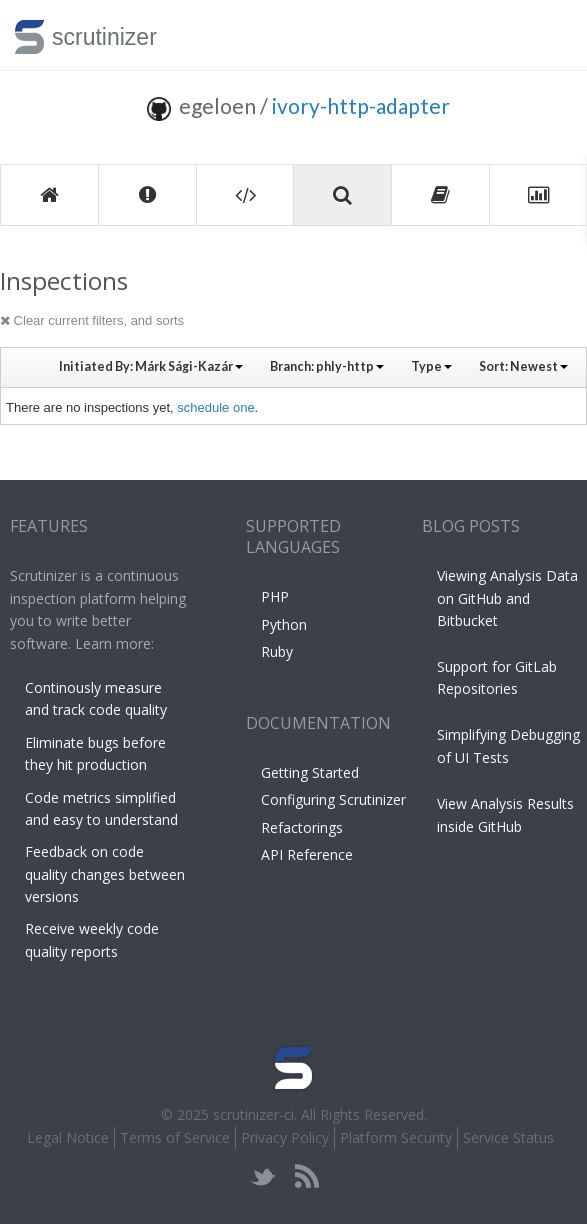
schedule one (215, 407)
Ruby (277, 651)
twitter (263, 1176)
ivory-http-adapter (361, 105)
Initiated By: (151, 366)
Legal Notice (68, 1137)
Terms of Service (175, 1137)
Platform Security (396, 1137)
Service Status (508, 1137)
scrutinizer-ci (253, 1114)
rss (306, 1176)
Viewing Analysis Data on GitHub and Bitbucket (507, 598)
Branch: (327, 366)
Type (431, 366)
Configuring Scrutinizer (333, 799)
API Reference (307, 854)
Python (284, 624)
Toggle (548, 35)
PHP (275, 596)
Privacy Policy (285, 1137)
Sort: (523, 366)
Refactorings (302, 827)
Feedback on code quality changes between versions (105, 874)
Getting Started (310, 772)
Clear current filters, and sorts (92, 320)
